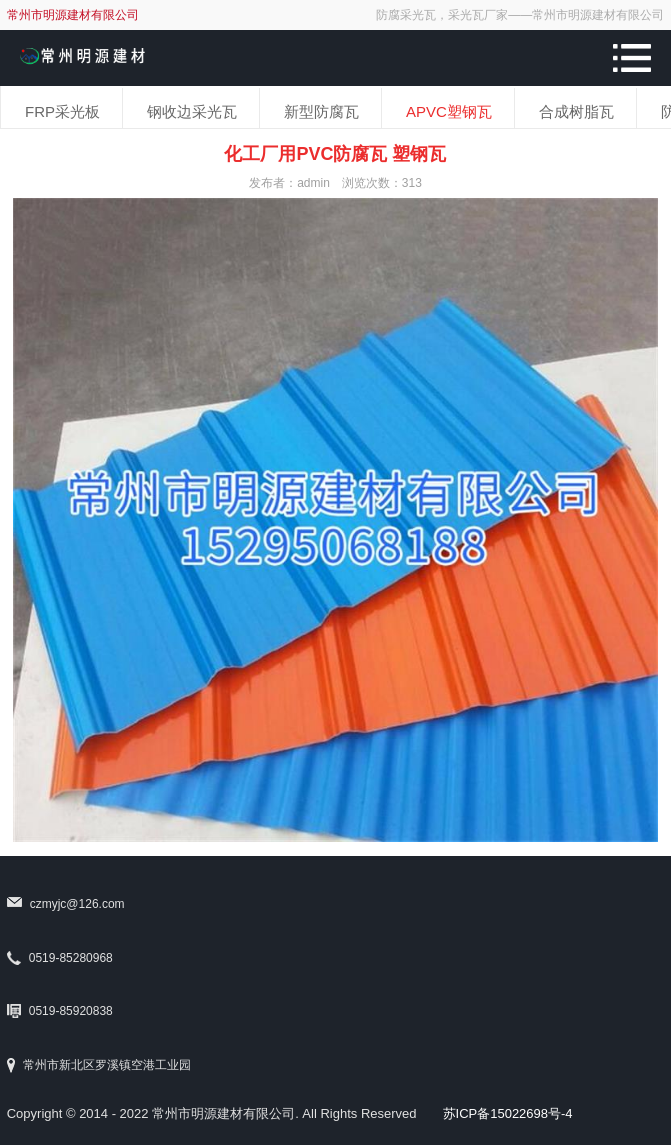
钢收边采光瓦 (192, 111)
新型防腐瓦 (321, 111)
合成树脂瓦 (576, 111)
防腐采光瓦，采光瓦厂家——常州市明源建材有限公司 (520, 15)
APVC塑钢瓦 (449, 111)
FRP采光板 (62, 111)
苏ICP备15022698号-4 (508, 1113)
